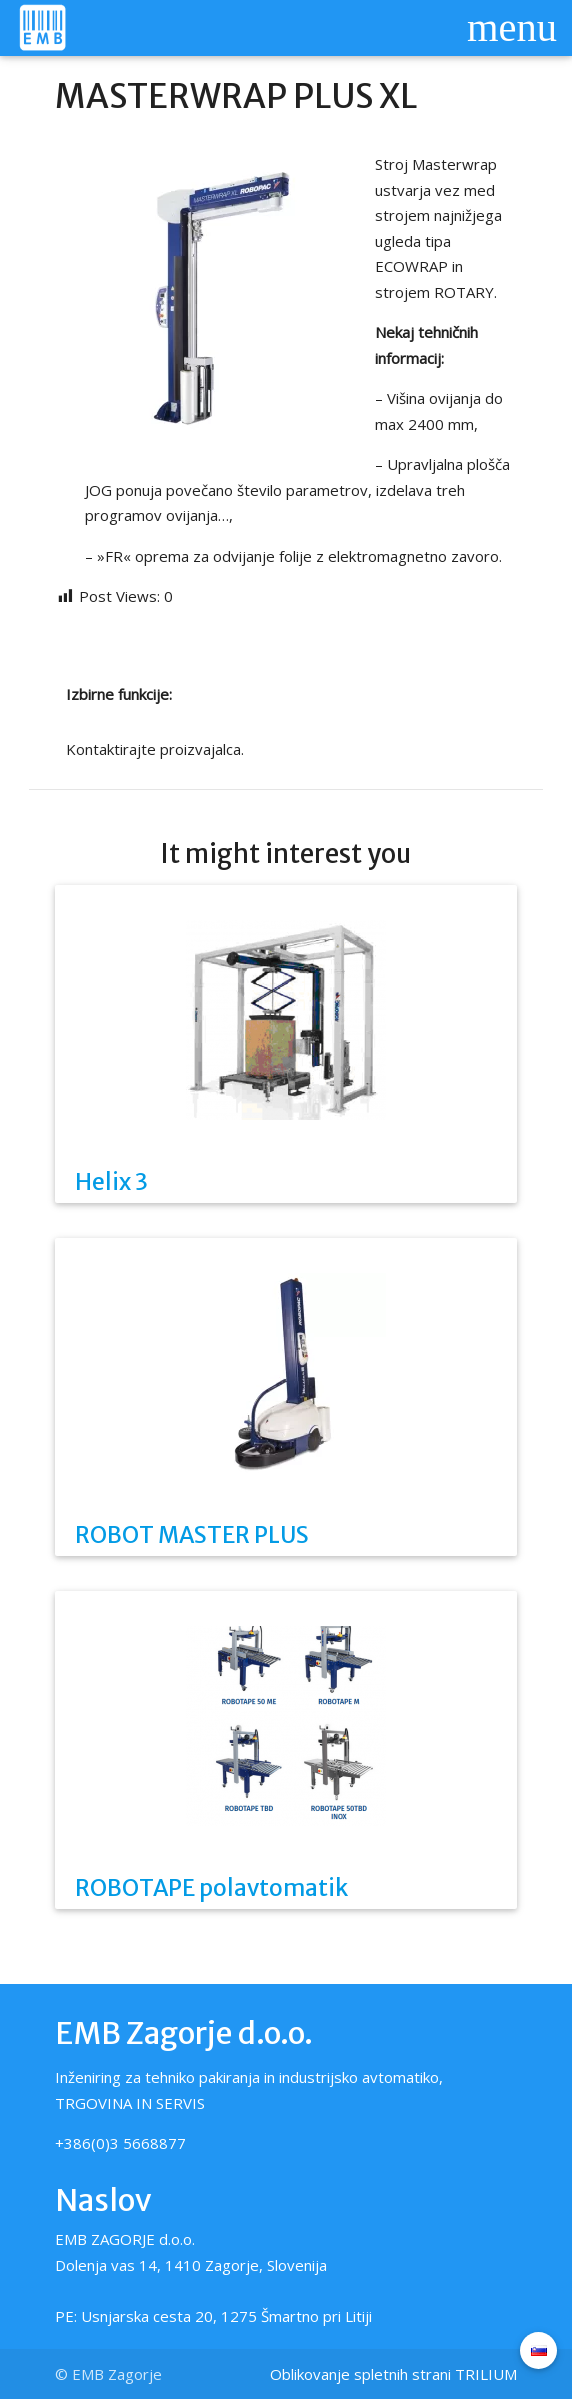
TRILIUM (486, 2374)
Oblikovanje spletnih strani (360, 2374)
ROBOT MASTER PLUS (192, 1535)
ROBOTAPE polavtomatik (211, 1888)
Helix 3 (111, 1182)
